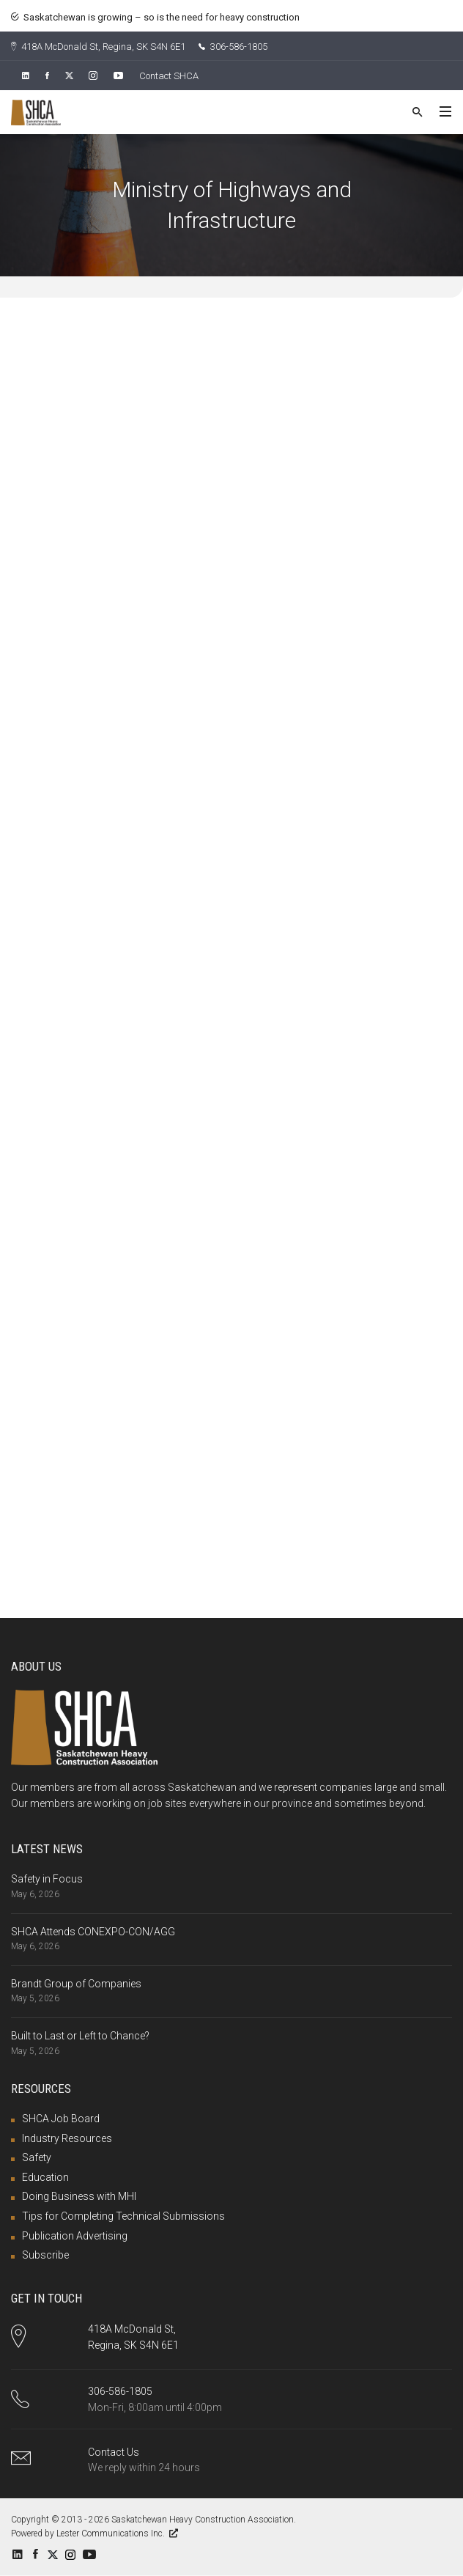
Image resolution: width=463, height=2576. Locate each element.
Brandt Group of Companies (76, 1984)
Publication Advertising (74, 2236)
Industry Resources (67, 2138)
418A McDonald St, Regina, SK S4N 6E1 (98, 46)
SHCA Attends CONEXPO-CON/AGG (93, 1931)
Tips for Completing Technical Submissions (123, 2216)
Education (45, 2177)
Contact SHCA (169, 75)
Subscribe (45, 2255)
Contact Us (113, 2452)
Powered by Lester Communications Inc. (94, 2533)
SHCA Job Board (61, 2118)
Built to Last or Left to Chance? (80, 2036)
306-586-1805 (233, 46)
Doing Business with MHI (79, 2196)
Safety (36, 2157)
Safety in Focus (47, 1879)
